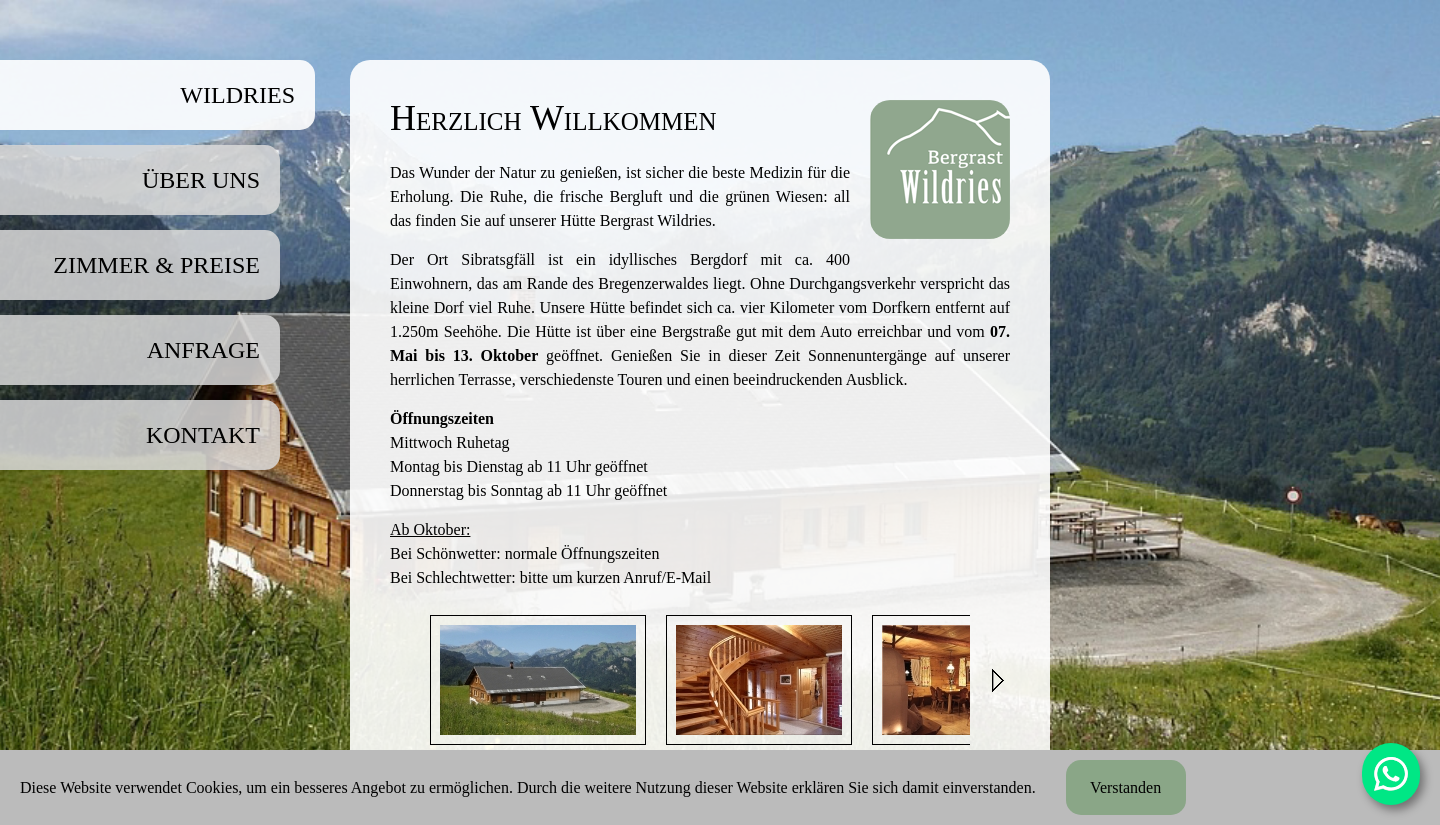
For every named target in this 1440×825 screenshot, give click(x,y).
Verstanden (1125, 787)
